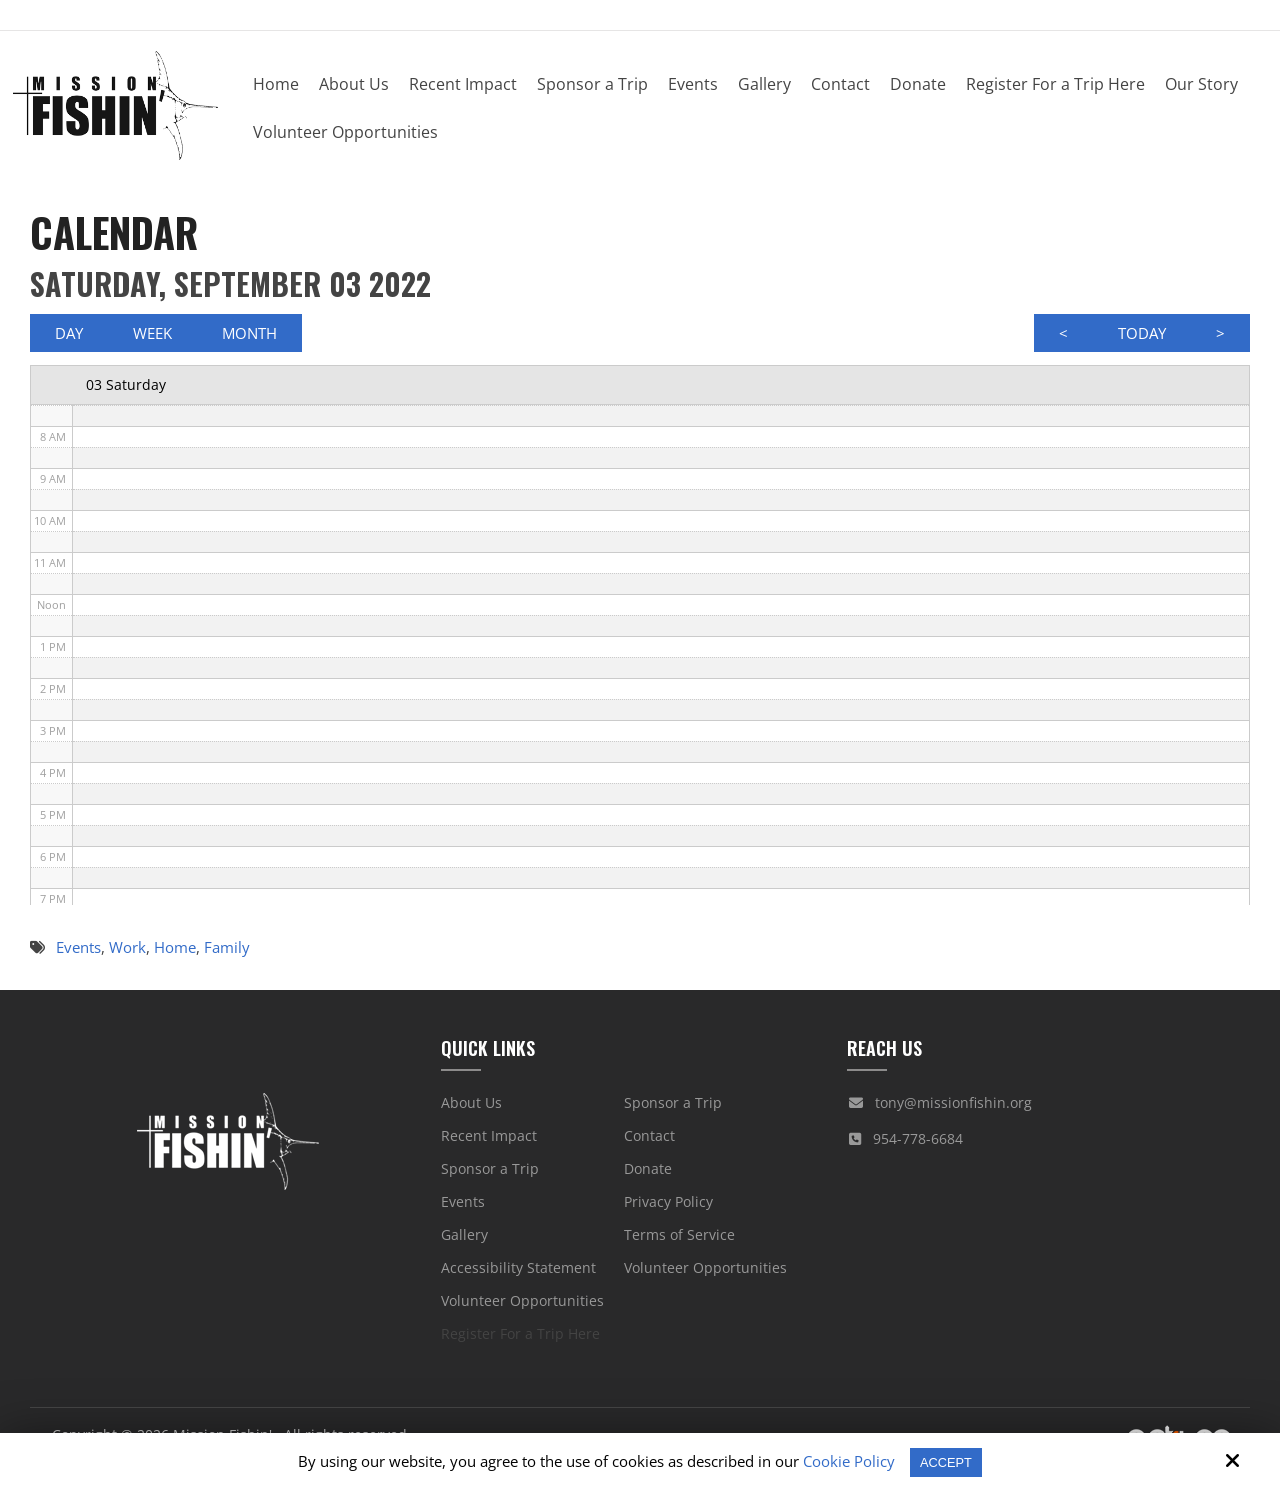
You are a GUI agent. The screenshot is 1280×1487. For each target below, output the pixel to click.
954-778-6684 (918, 1147)
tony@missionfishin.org (953, 1111)
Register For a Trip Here (520, 1342)
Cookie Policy (845, 1461)
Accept (946, 1461)
